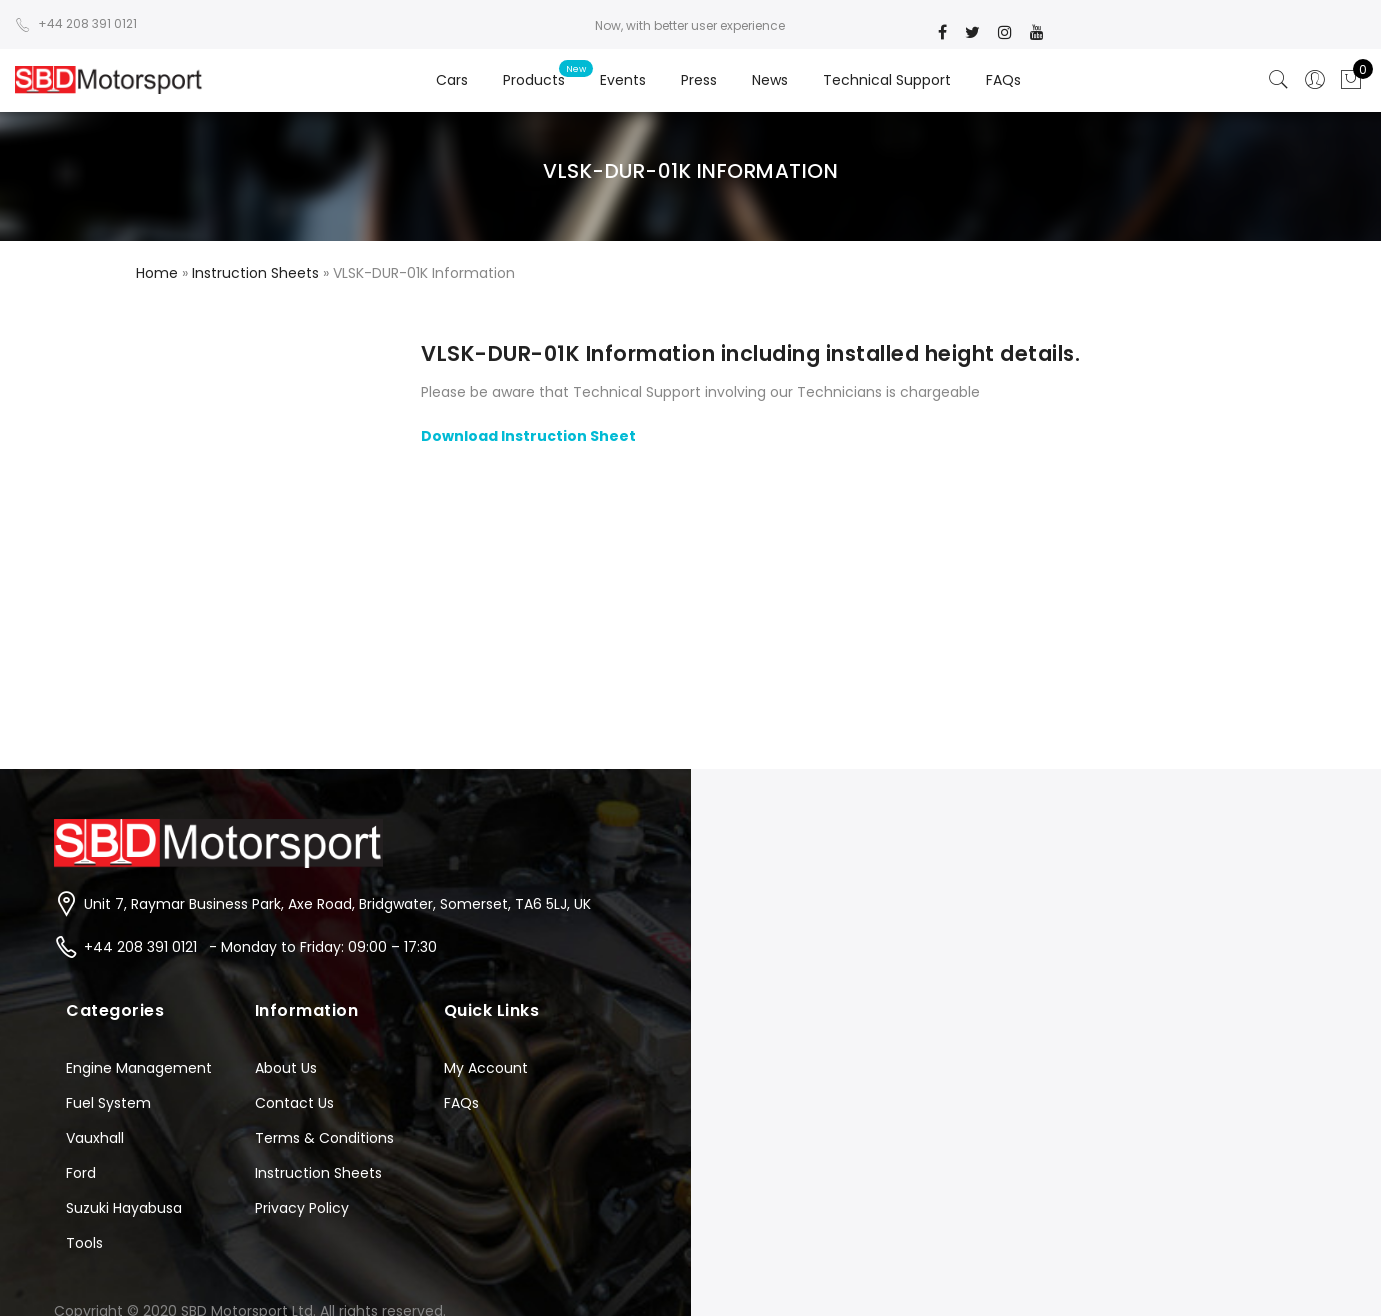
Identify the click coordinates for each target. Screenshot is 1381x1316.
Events (623, 80)
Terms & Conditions (324, 1138)
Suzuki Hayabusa (124, 1208)
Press (699, 80)
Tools (84, 1243)
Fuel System (108, 1103)
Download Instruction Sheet (528, 436)
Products (534, 80)
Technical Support (887, 80)
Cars (452, 80)
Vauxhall (95, 1138)
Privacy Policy (302, 1208)
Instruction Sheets (318, 1173)
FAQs (1003, 80)
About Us (286, 1068)
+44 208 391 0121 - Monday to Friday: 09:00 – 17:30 (260, 947)
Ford (81, 1173)
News (770, 80)
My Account (486, 1068)
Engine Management (139, 1068)
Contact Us (294, 1103)
